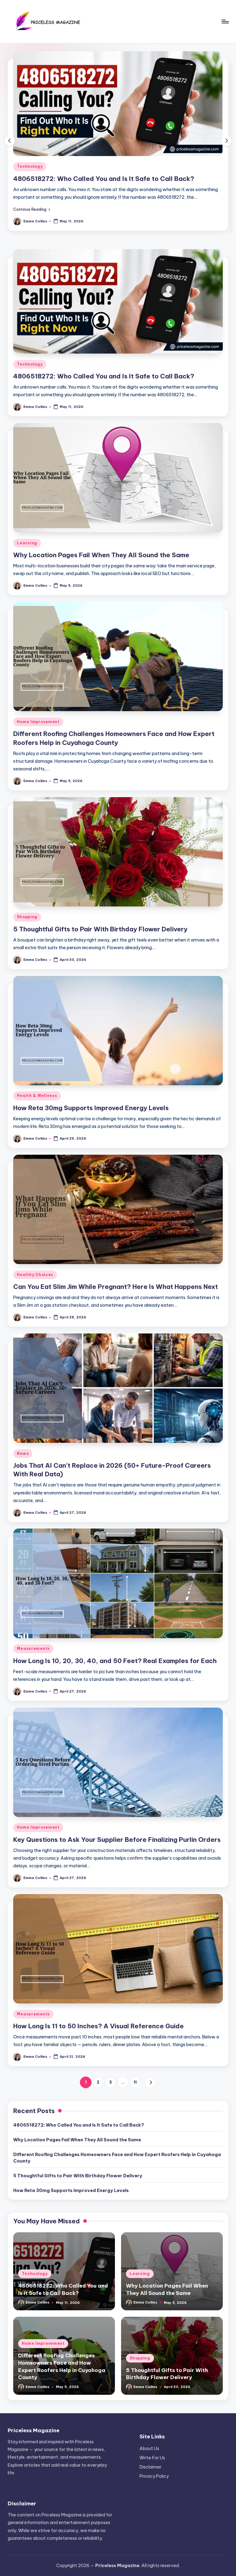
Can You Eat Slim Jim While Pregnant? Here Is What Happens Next (115, 1286)
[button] (31, 209)
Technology (29, 166)
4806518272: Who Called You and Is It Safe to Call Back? (103, 178)
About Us (149, 2448)
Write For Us (152, 2458)
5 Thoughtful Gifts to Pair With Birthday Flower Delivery (100, 929)
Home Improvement (38, 721)
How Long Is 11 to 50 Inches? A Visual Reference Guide (98, 2026)
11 (135, 2082)
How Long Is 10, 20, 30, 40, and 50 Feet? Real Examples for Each (115, 1661)
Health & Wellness (37, 1095)
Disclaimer (150, 2467)
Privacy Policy (154, 2476)
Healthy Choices (35, 1274)
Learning (27, 543)
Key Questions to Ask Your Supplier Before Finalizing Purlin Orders (117, 1839)
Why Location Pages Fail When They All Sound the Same (101, 555)
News (23, 1453)
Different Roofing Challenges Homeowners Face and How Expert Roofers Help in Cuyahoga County (117, 2158)
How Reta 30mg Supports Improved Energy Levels (91, 1108)
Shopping (27, 916)
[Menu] (225, 21)
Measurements (33, 1648)
